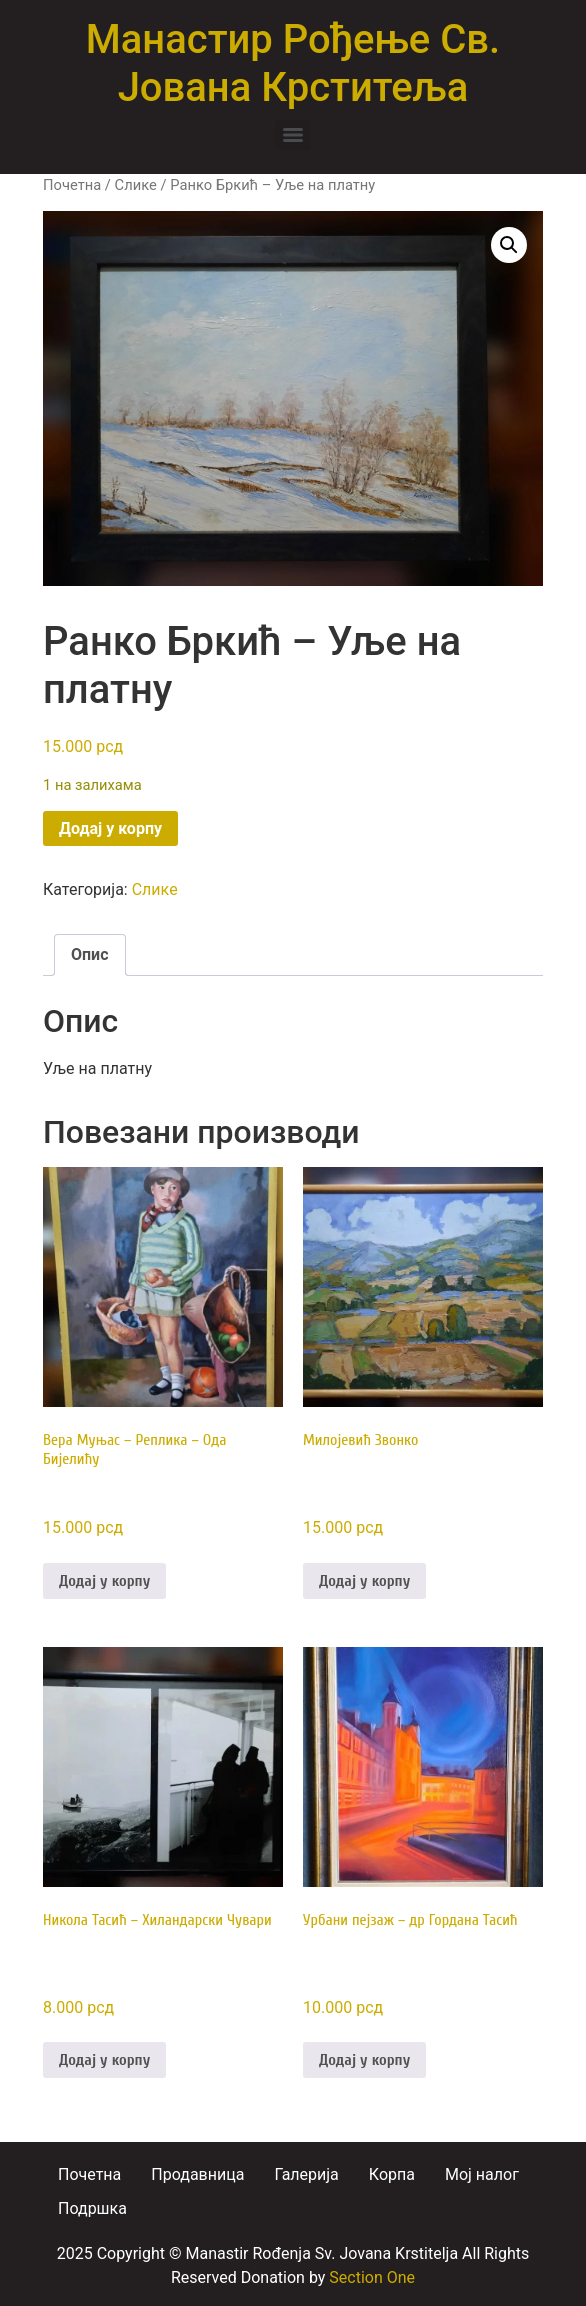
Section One (372, 2277)
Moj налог (482, 2174)
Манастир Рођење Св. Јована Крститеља (293, 63)
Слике (136, 185)
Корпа (392, 2174)
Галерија (306, 2174)
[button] (509, 245)
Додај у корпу (110, 828)
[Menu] (293, 135)
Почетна (72, 185)
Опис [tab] (90, 954)
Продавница (197, 2174)
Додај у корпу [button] (104, 1581)
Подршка (92, 2208)
